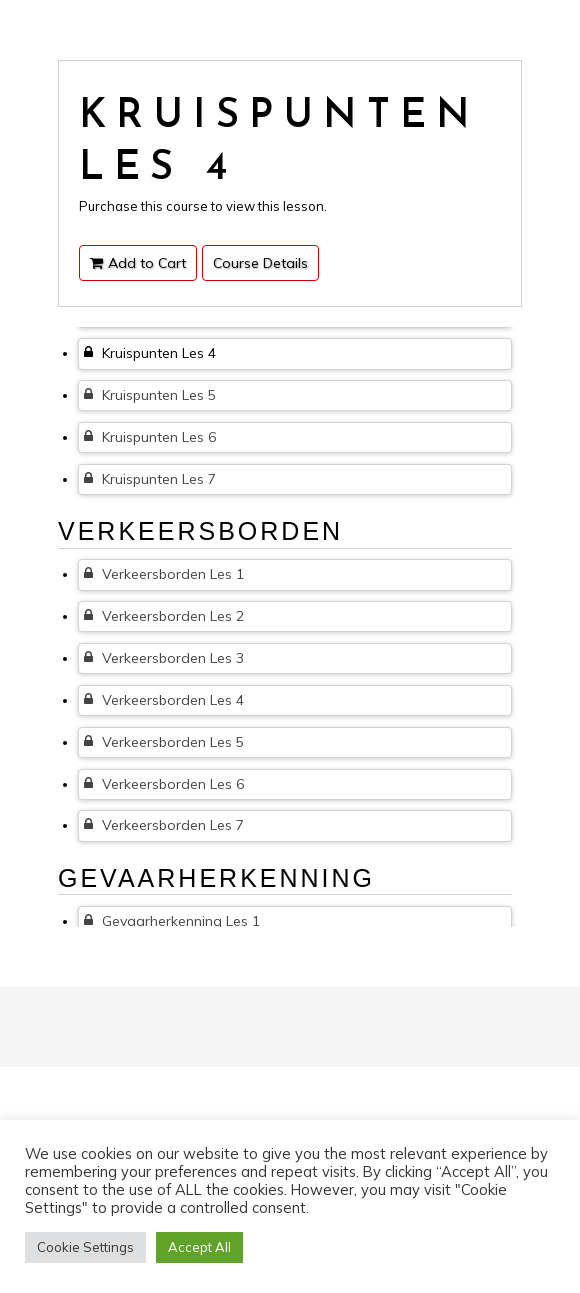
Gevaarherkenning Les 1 (172, 921)
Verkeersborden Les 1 (164, 574)
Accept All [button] (199, 1247)
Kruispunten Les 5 (150, 395)
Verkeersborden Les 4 (164, 700)
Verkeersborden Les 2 (164, 616)
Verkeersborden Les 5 (164, 742)
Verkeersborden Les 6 (164, 784)
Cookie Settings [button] (85, 1247)
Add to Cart (138, 263)
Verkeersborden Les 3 (164, 658)
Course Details (260, 263)
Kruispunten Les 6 (150, 437)
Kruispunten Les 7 (150, 479)
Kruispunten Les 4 (150, 353)
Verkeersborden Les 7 (164, 825)
